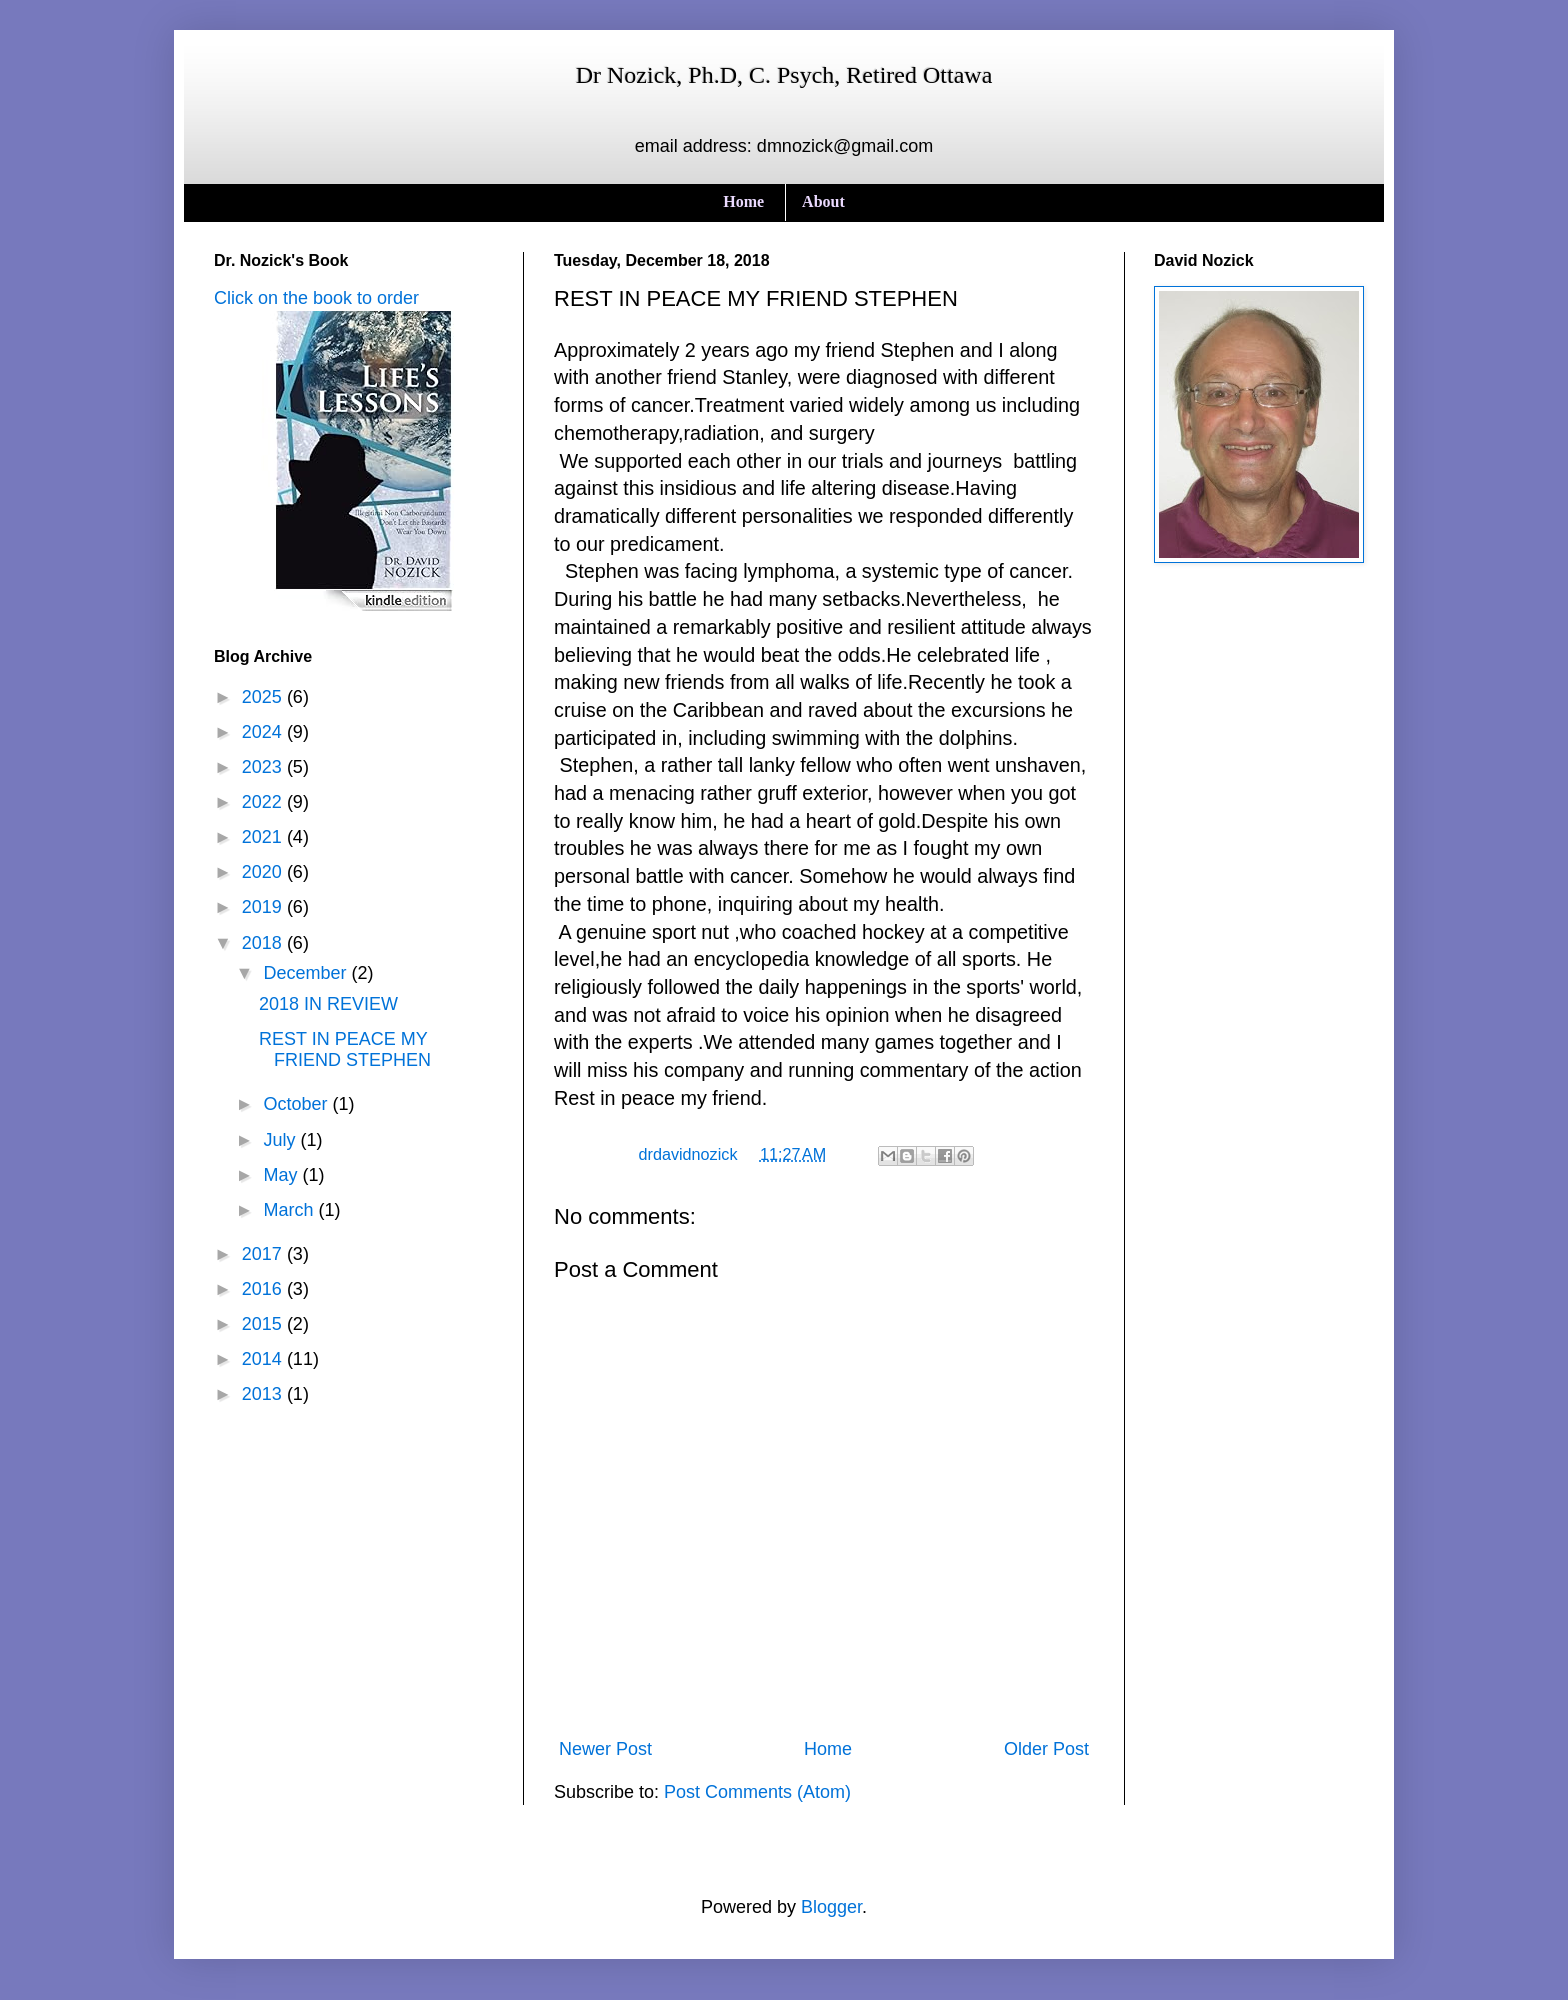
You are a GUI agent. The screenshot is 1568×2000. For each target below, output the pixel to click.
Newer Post (605, 1749)
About (823, 201)
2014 (264, 1359)
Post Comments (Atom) (757, 1792)
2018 (264, 943)
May (282, 1175)
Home (743, 201)
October (297, 1104)
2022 (264, 802)
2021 (264, 837)
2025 (264, 697)
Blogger (831, 1907)
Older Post (1046, 1749)
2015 (264, 1324)
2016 (264, 1289)
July (281, 1140)
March (290, 1210)
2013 (264, 1394)
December (307, 973)
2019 (264, 907)
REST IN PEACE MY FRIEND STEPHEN (345, 1050)
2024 (264, 732)
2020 (264, 872)
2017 (264, 1254)
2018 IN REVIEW (328, 1004)
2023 (264, 767)
